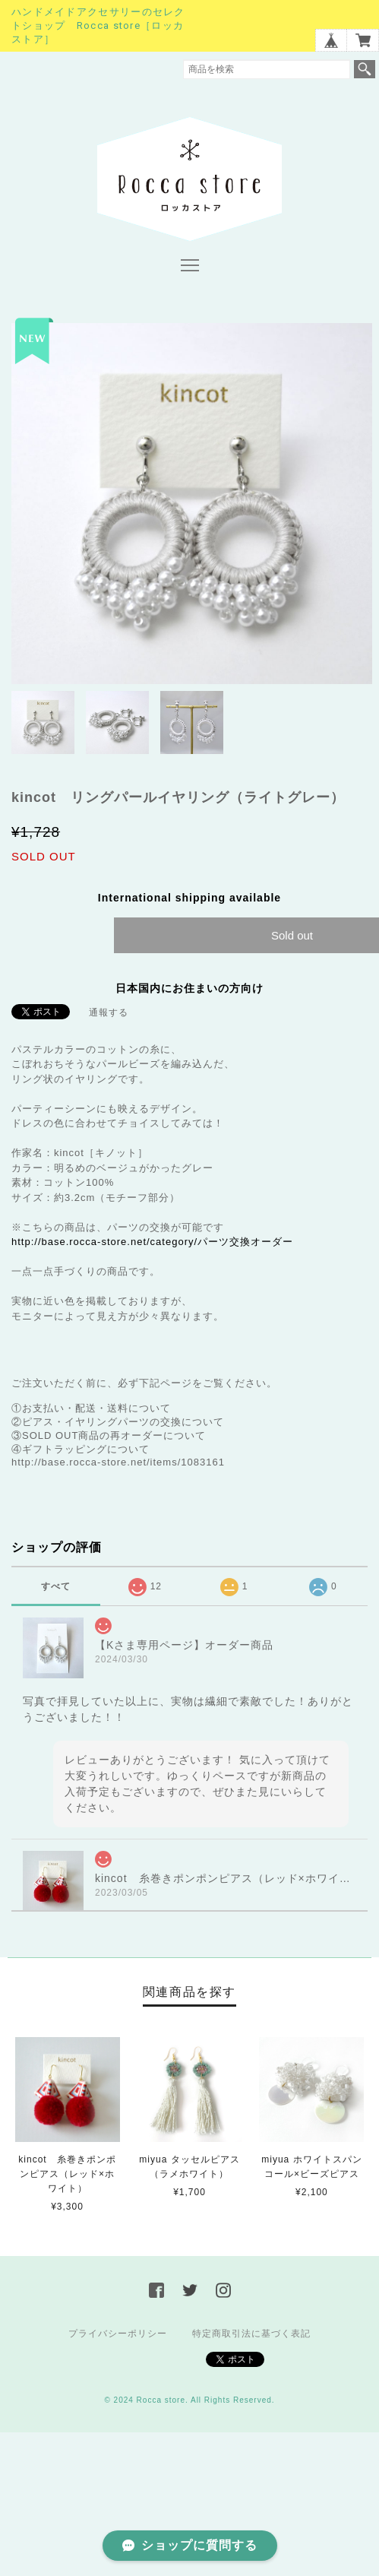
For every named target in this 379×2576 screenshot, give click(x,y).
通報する (108, 1012)
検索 (364, 69)
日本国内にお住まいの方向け (189, 988)
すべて (56, 1586)
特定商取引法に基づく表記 (251, 2333)
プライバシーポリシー (117, 2333)
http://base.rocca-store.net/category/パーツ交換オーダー (152, 1241)
